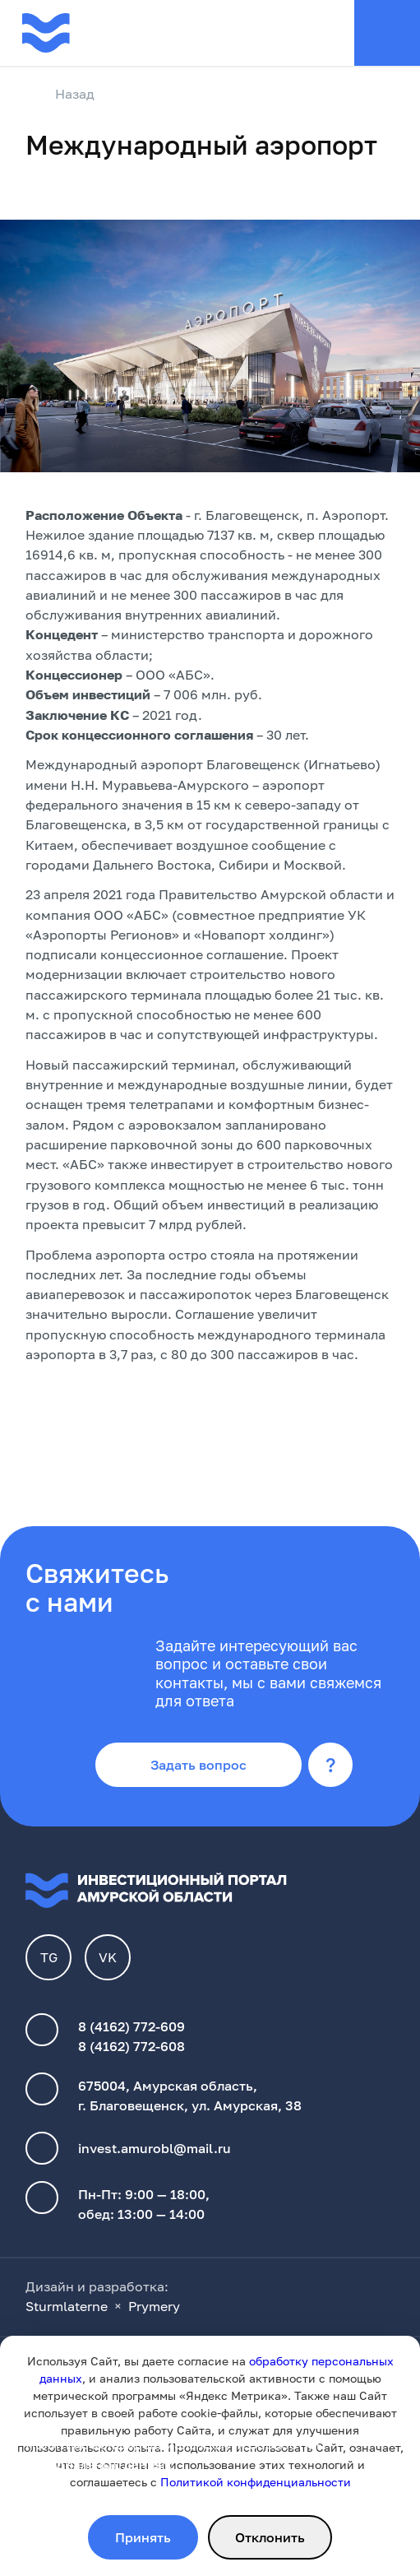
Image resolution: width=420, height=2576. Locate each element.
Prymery (154, 2306)
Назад (60, 94)
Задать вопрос (198, 1765)
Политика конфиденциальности (129, 2444)
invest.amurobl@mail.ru (154, 2148)
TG (49, 1957)
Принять (143, 2537)
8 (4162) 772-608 (131, 2046)
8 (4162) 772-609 (131, 2026)
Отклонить (270, 2537)
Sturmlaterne (66, 2306)
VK (108, 1957)
